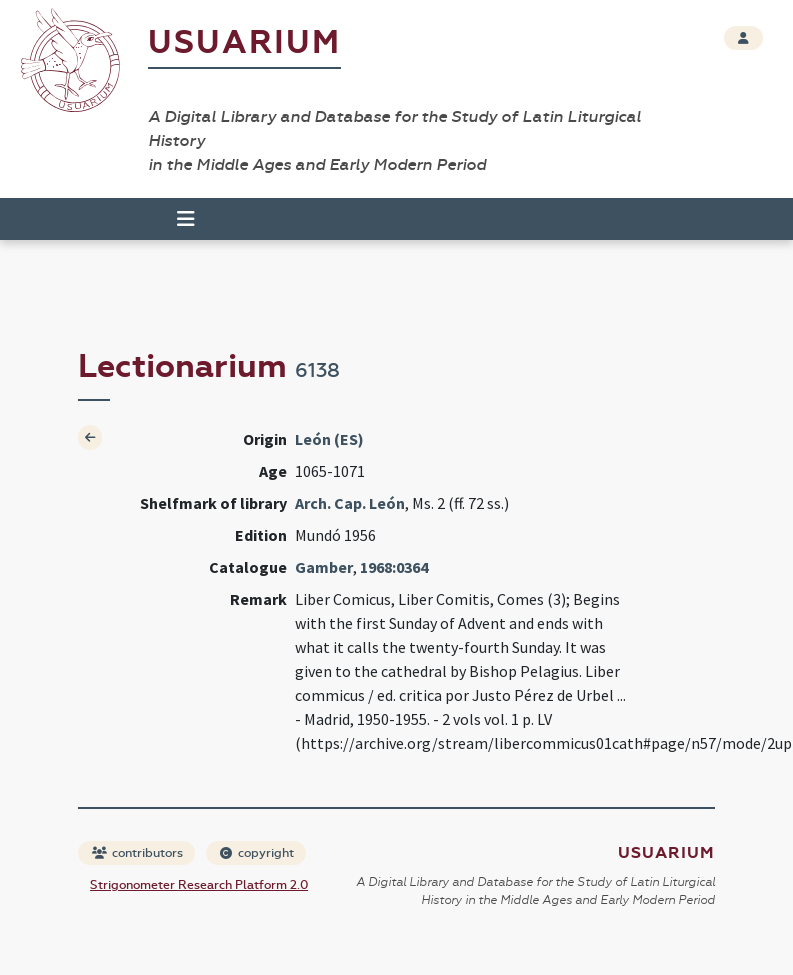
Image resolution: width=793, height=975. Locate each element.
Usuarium (244, 42)
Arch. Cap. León (350, 503)
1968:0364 (394, 567)
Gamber (324, 567)
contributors (137, 853)
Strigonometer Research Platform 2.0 (199, 885)
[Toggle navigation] (186, 219)
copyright (257, 853)
